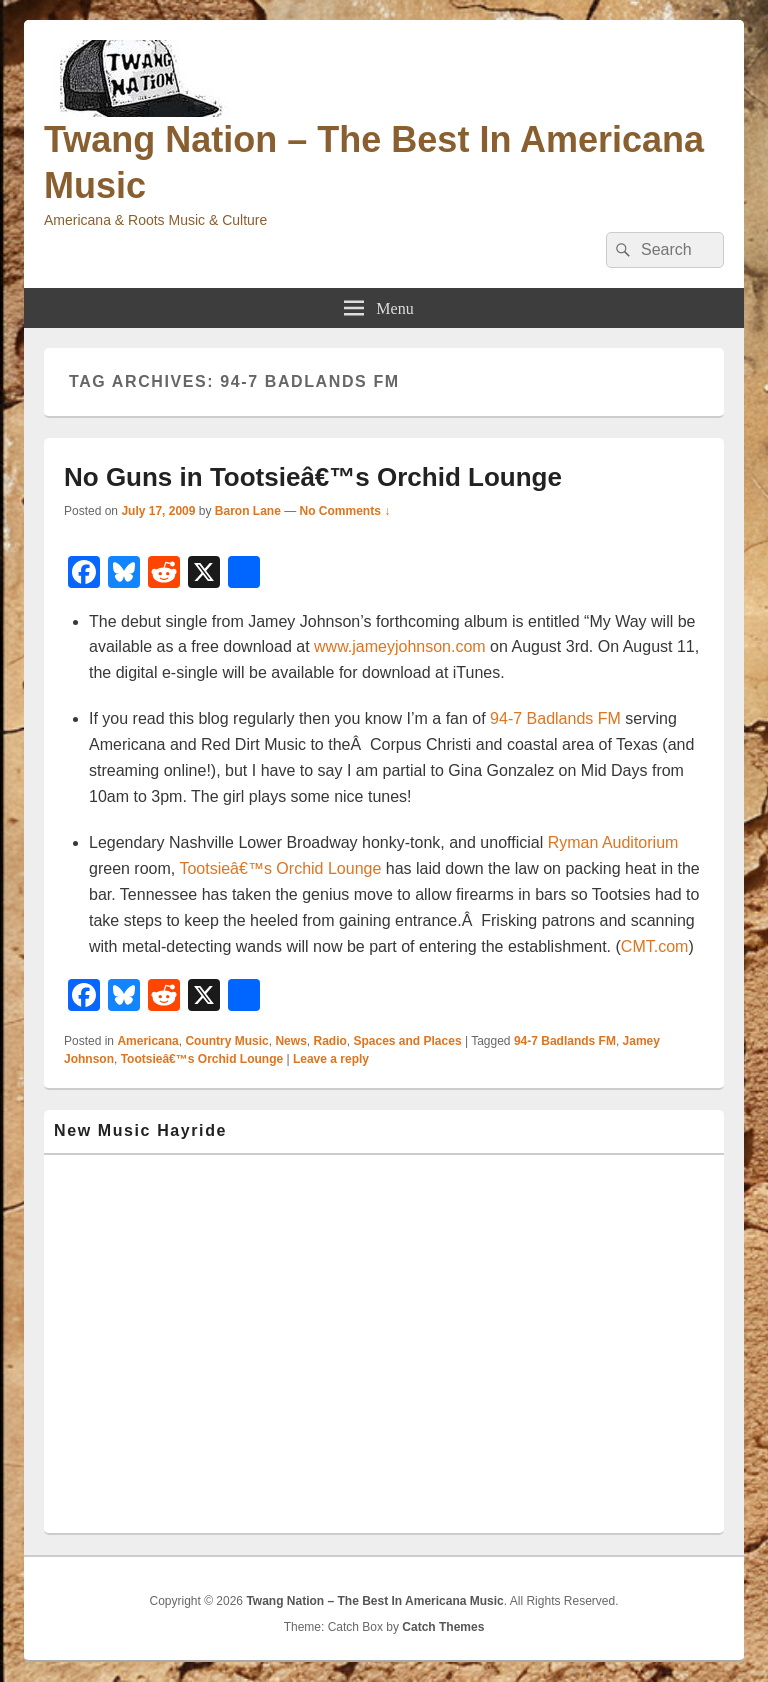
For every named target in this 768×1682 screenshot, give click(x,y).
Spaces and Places (408, 1041)
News (290, 1041)
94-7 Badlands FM (555, 718)
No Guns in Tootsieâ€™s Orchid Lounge (313, 477)
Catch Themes (443, 1627)
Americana (147, 1041)
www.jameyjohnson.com (400, 646)
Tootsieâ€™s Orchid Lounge (278, 868)
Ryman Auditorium (613, 842)
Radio (329, 1041)
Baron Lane (248, 511)
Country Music (226, 1041)
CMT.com (655, 946)
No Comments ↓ (345, 511)
